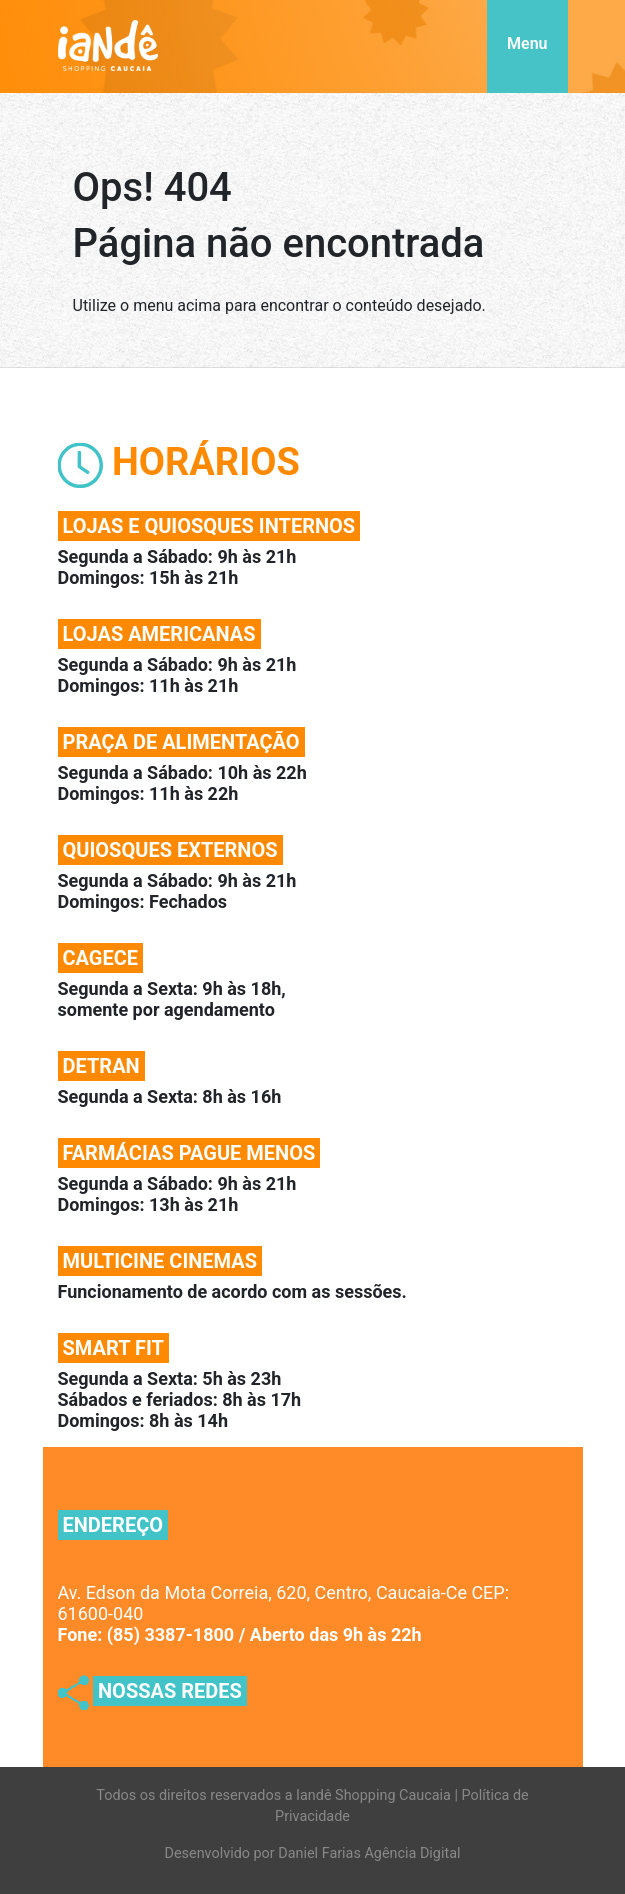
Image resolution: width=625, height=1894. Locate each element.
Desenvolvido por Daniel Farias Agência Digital (313, 1853)
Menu (527, 43)
